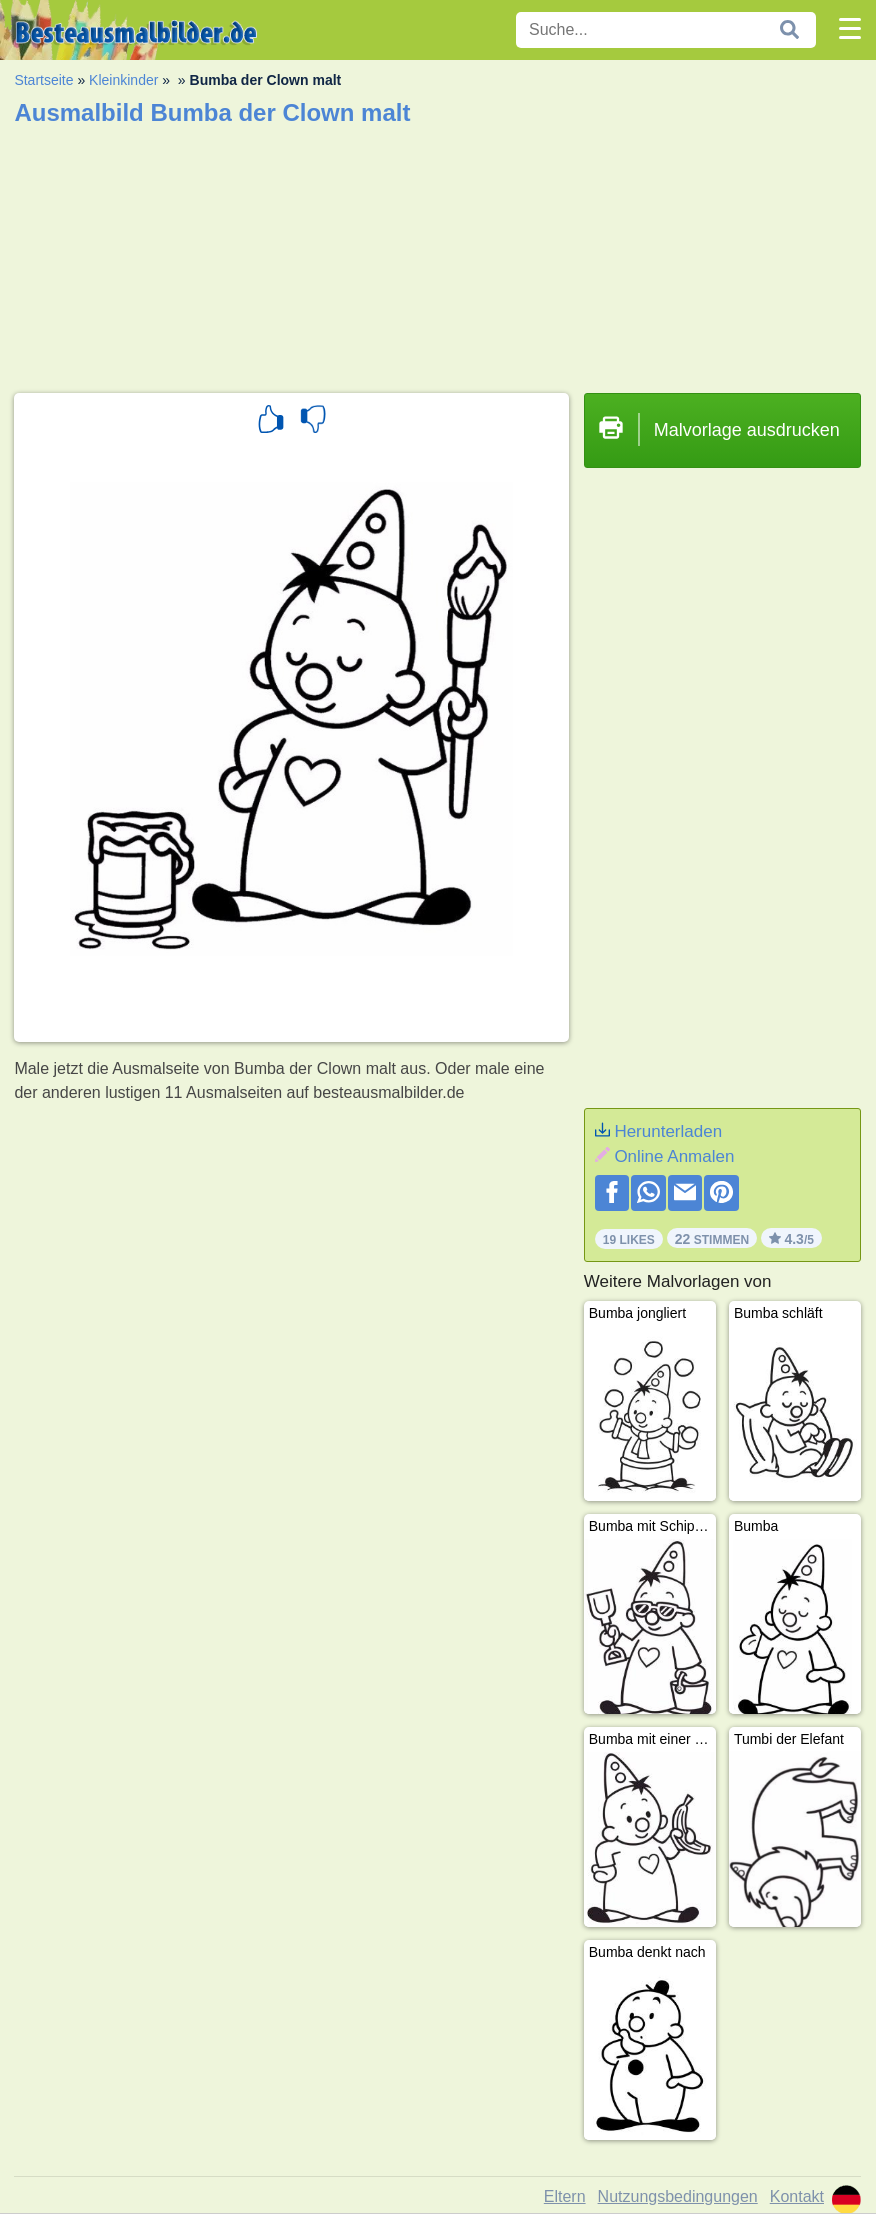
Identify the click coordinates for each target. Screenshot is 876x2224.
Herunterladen (668, 1131)
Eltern (565, 2196)
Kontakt (797, 2196)
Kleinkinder (123, 80)
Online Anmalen (674, 1156)
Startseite (43, 80)
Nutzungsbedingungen (678, 2196)
